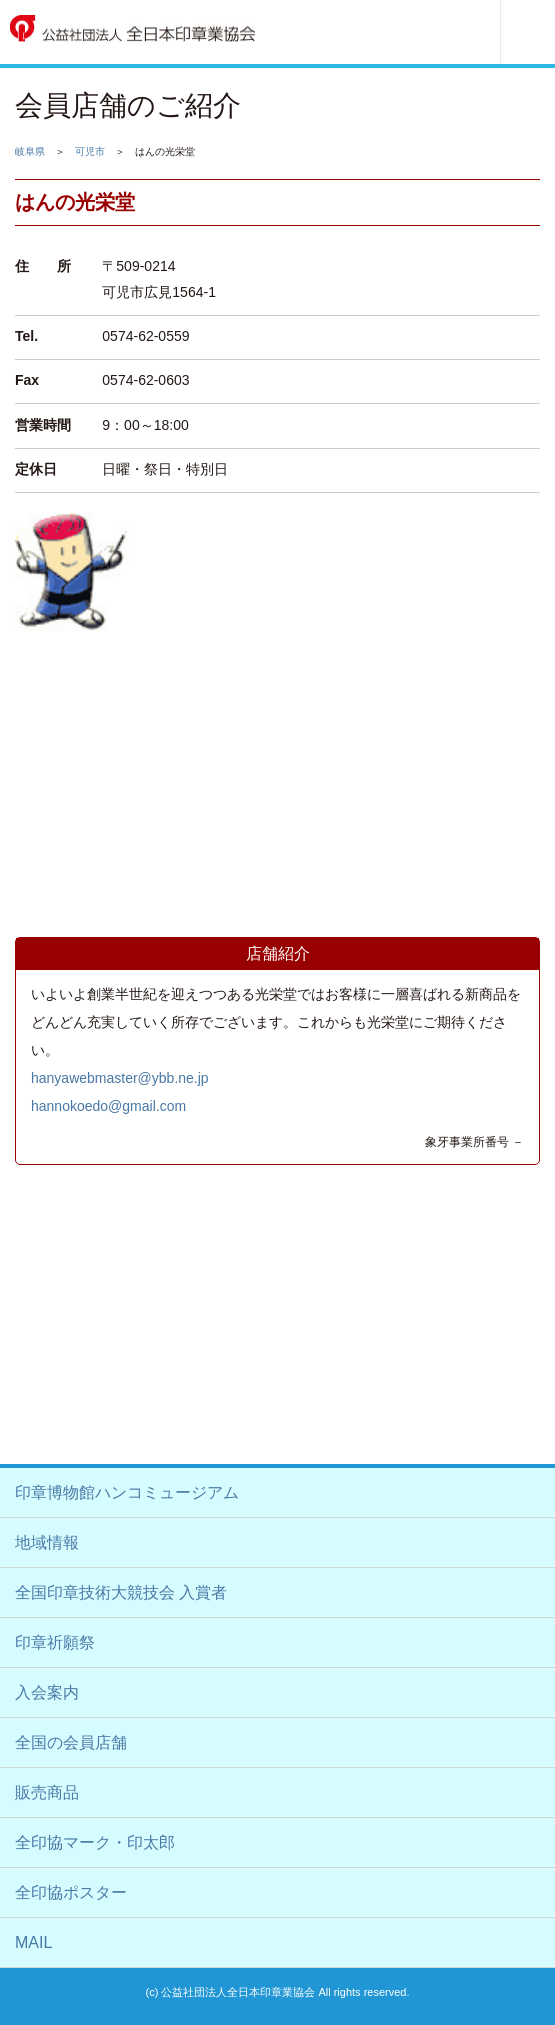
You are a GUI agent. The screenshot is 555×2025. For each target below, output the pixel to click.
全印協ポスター (71, 1892)
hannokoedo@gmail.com (108, 1106)
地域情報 (47, 1542)
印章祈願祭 (55, 1642)
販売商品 (47, 1792)
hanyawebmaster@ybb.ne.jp (120, 1078)
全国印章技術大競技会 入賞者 (121, 1592)
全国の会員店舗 (71, 1742)
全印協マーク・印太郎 (95, 1842)
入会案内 (47, 1692)
